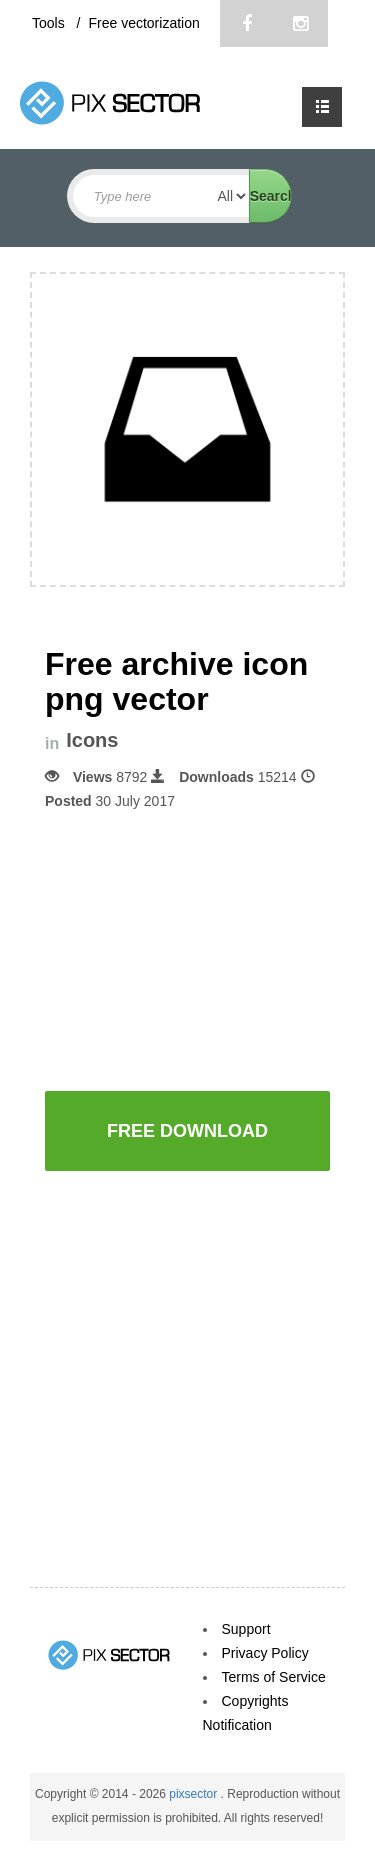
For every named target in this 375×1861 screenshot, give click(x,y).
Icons (92, 740)
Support (246, 1629)
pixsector (194, 1794)
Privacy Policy (265, 1653)
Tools (50, 23)
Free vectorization (143, 23)
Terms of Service (274, 1677)
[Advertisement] (210, 949)
